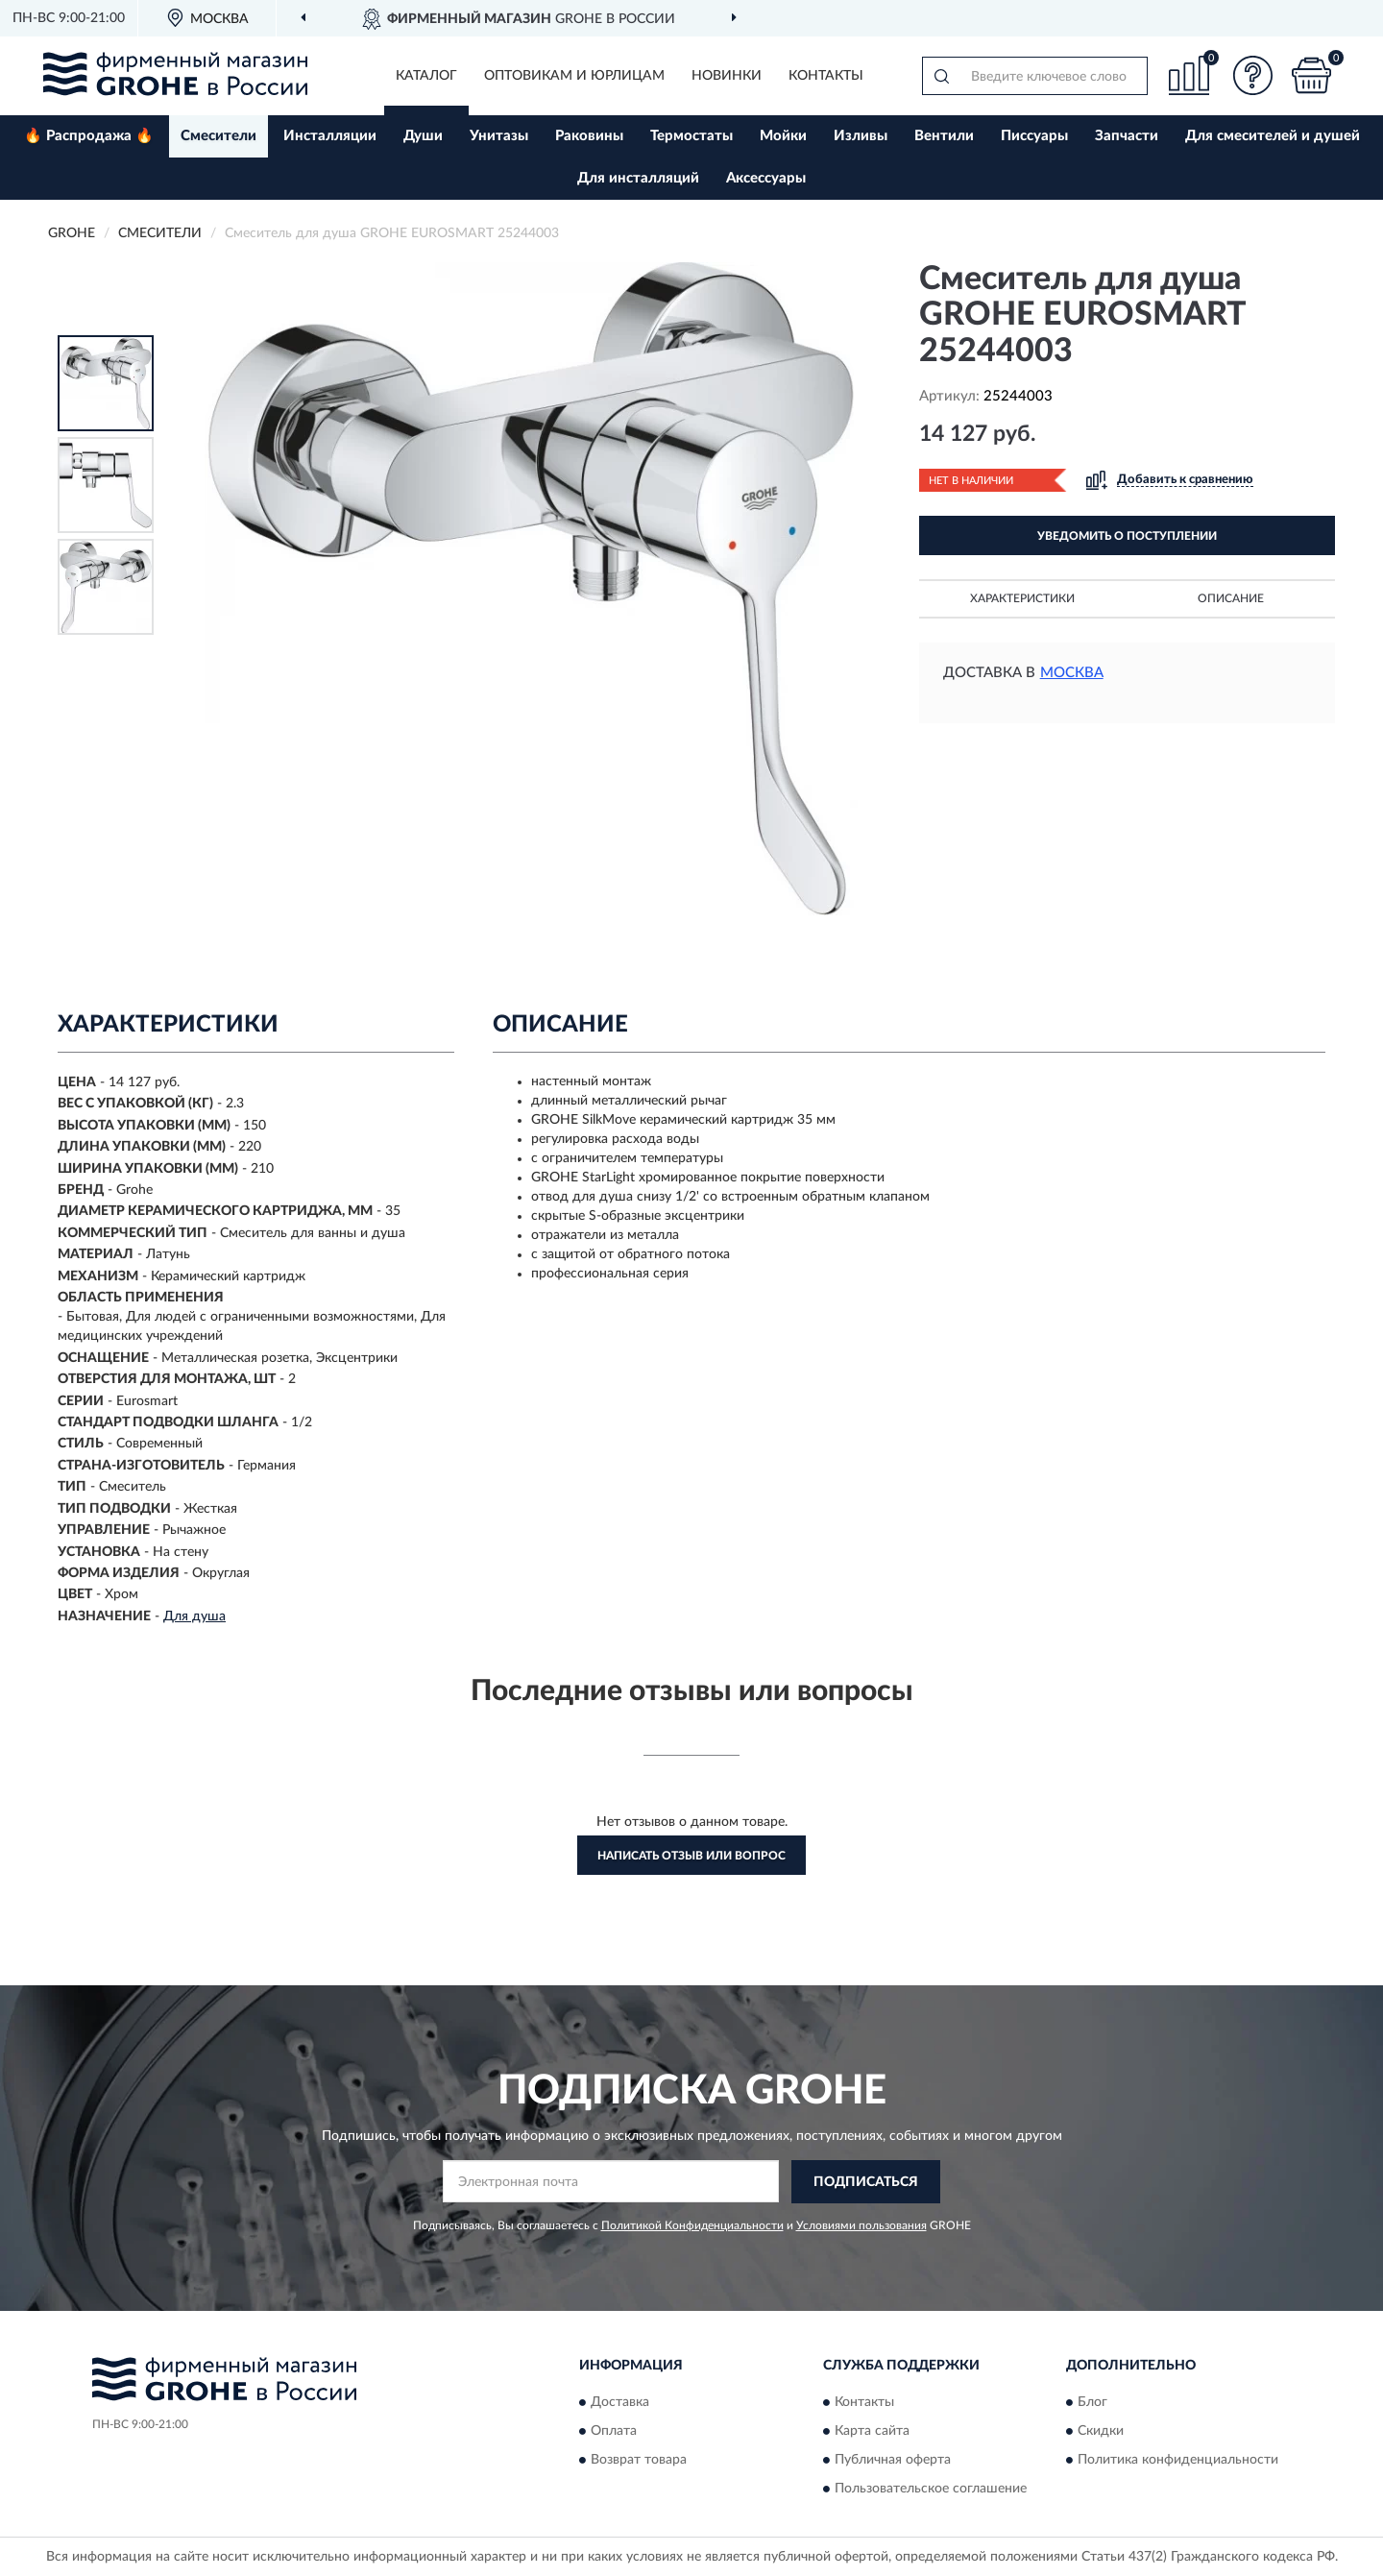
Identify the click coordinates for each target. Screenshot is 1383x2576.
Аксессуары (766, 178)
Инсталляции (329, 136)
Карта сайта (872, 2432)
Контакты (826, 76)
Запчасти (1126, 136)
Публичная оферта (893, 2460)
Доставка (620, 2403)
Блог (1092, 2403)
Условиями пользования (861, 2225)
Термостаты (691, 136)
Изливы (860, 136)
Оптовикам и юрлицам (574, 76)
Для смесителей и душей (1272, 136)
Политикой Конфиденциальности (692, 2225)
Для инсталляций (638, 178)
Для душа (194, 1616)
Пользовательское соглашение (931, 2489)
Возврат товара (639, 2460)
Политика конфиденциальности (1178, 2460)
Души (423, 136)
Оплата (614, 2432)
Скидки (1101, 2432)
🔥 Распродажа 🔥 (89, 136)
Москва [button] (1072, 673)
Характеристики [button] (1022, 598)
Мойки (783, 136)
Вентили (944, 136)
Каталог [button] (426, 76)
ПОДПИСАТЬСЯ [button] (865, 2182)
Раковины (589, 136)
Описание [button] (1231, 598)
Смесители (218, 136)
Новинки (727, 76)
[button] (1253, 75)
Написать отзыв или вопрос (691, 1855)
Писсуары (1034, 136)
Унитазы (499, 136)
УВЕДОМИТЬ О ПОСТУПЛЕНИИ (1127, 536)
